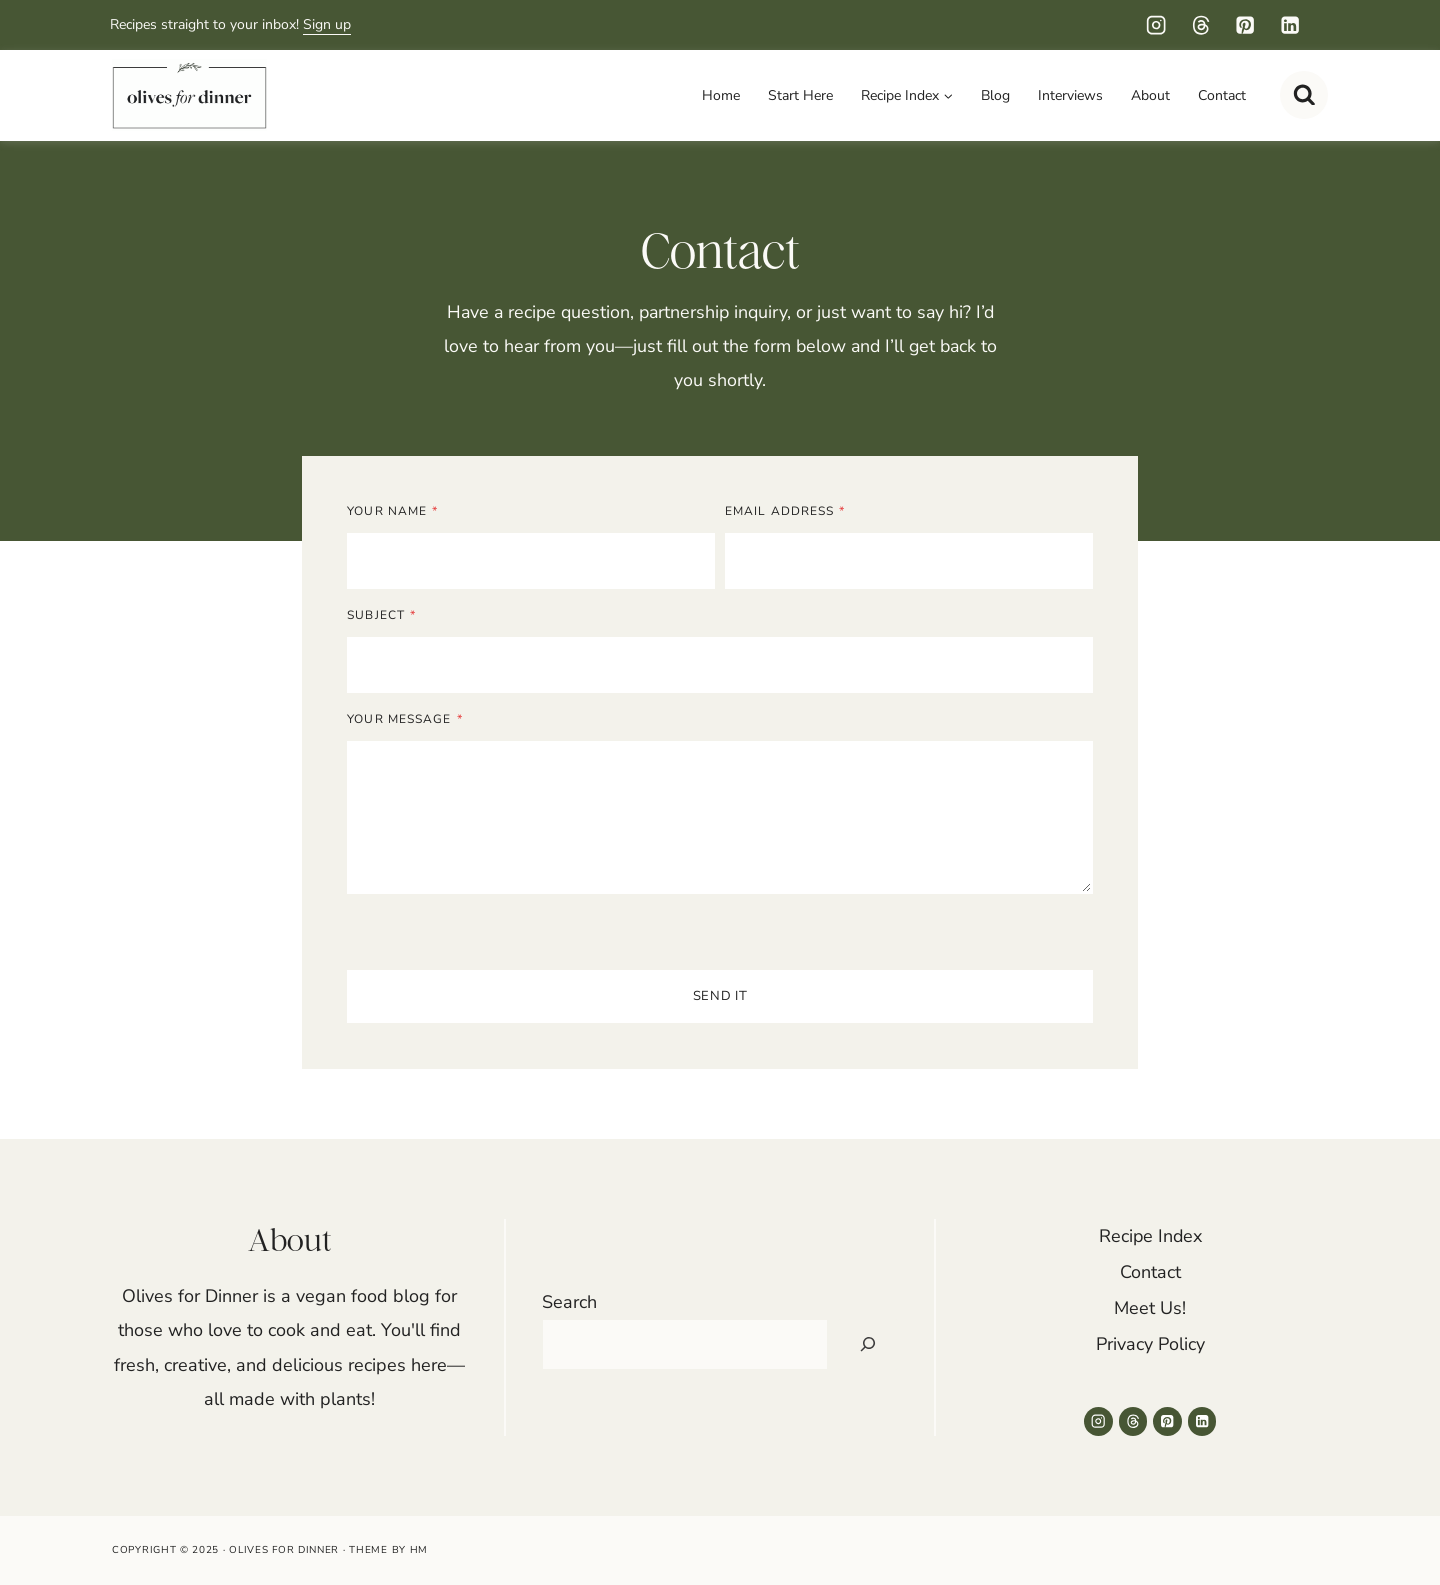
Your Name (395, 514)
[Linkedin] (1289, 25)
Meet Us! (1150, 1308)
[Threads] (1200, 25)
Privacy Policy (1150, 1344)
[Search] (868, 1344)
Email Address (785, 514)
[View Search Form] (1304, 95)
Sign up (327, 24)
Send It (720, 999)
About (1150, 95)
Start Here (800, 95)
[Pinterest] (1245, 25)
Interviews (1070, 95)
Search (569, 1302)
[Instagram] (1156, 25)
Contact (1222, 95)
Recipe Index (1150, 1236)
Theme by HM (388, 1550)
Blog (995, 95)
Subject (384, 618)
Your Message (407, 722)
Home (721, 95)
